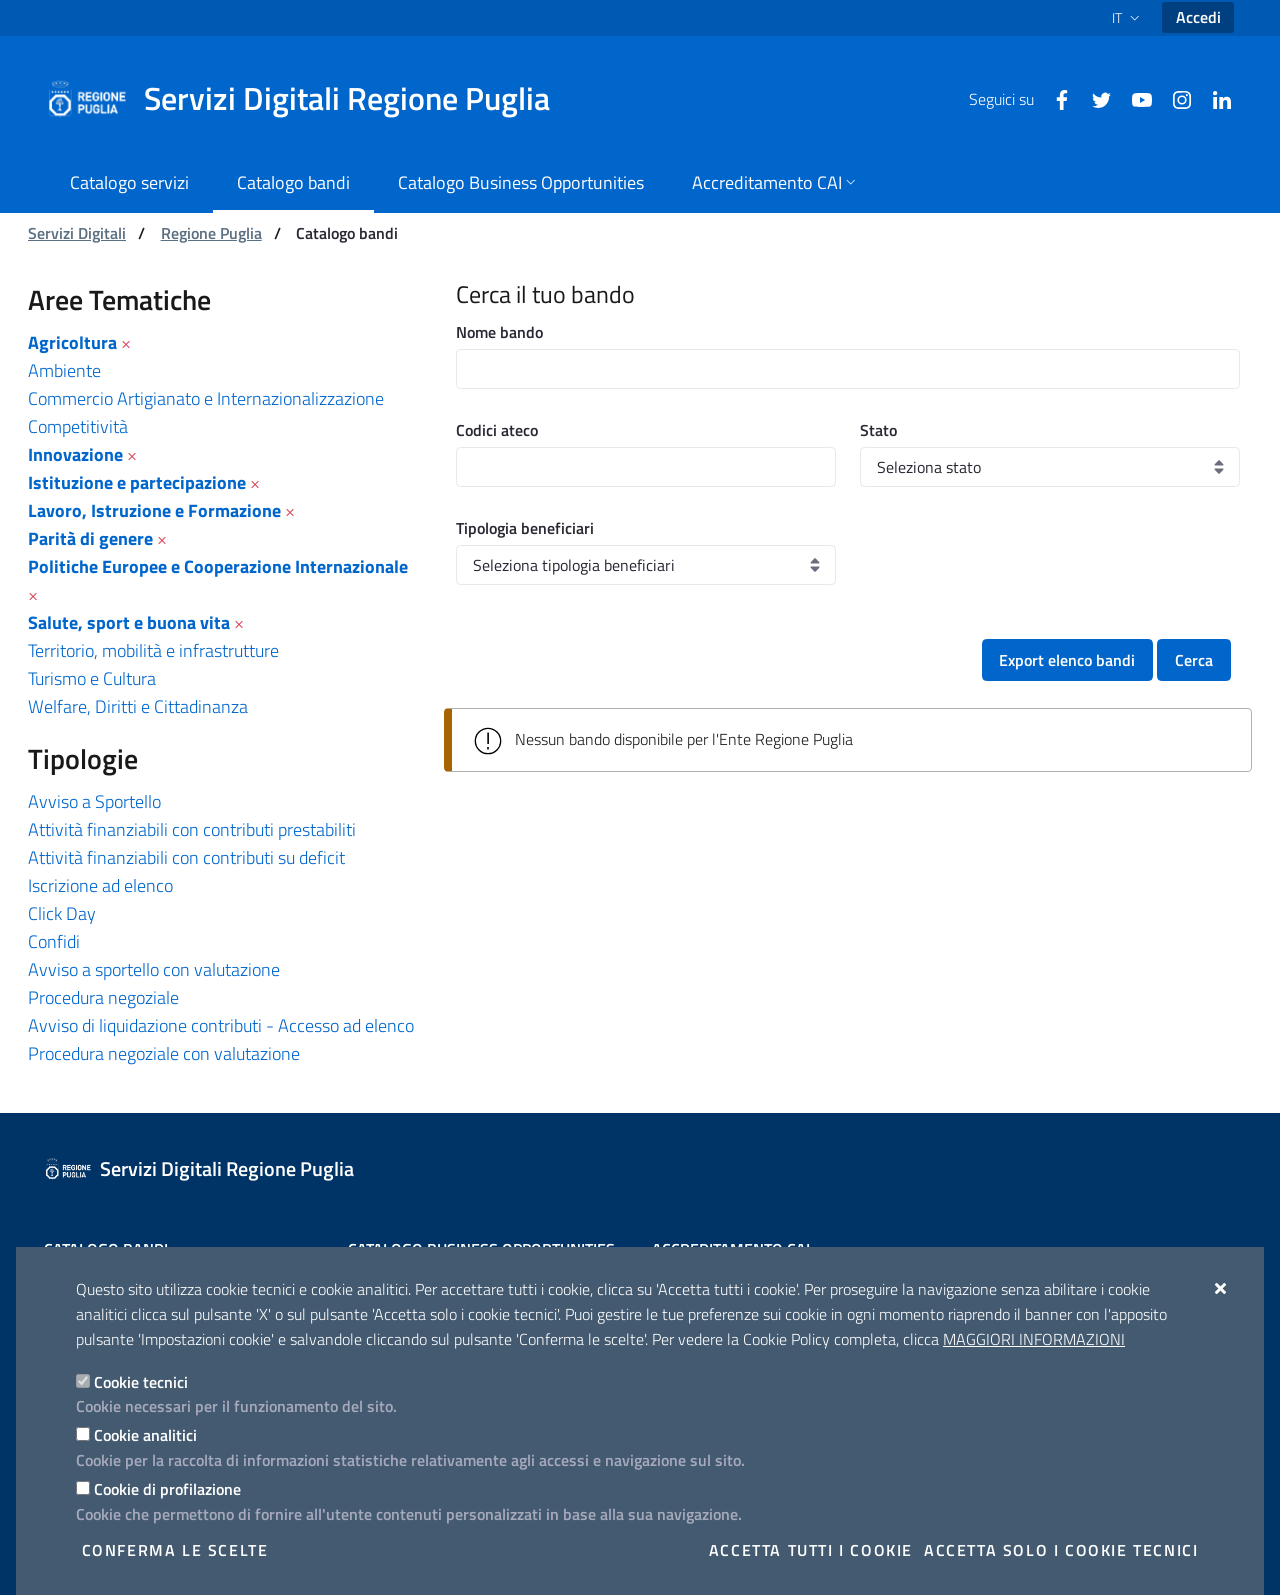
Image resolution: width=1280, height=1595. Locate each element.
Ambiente (64, 370)
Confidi (54, 941)
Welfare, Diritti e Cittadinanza (138, 706)
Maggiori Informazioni (1034, 1339)
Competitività (78, 426)
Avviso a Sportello (94, 801)
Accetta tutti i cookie (811, 1550)
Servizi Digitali (77, 233)
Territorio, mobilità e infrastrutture (153, 650)
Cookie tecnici (141, 1382)
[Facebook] (1054, 98)
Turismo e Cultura (92, 678)
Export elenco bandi (1067, 660)
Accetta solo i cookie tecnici (1061, 1550)
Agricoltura (72, 342)
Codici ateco (497, 430)
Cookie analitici (145, 1435)
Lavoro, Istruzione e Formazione (154, 510)
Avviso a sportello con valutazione (154, 969)
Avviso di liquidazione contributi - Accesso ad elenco (221, 1025)
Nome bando (499, 332)
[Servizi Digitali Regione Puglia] (310, 99)
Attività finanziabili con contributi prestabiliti (192, 829)
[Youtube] (1134, 98)
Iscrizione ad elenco (100, 885)
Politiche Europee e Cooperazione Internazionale (218, 566)
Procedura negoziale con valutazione (164, 1053)
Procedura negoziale (103, 997)
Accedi (1198, 17)
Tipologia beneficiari (525, 528)
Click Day (62, 913)
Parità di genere (90, 538)
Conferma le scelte (175, 1550)
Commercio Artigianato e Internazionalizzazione (206, 398)
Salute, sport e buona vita (129, 622)
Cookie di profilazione (167, 1489)
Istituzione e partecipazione (137, 482)
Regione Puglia (211, 233)
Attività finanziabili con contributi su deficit (186, 857)
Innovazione (75, 454)
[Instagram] (1174, 98)
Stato (878, 430)
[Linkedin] (1214, 98)
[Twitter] (1094, 98)
